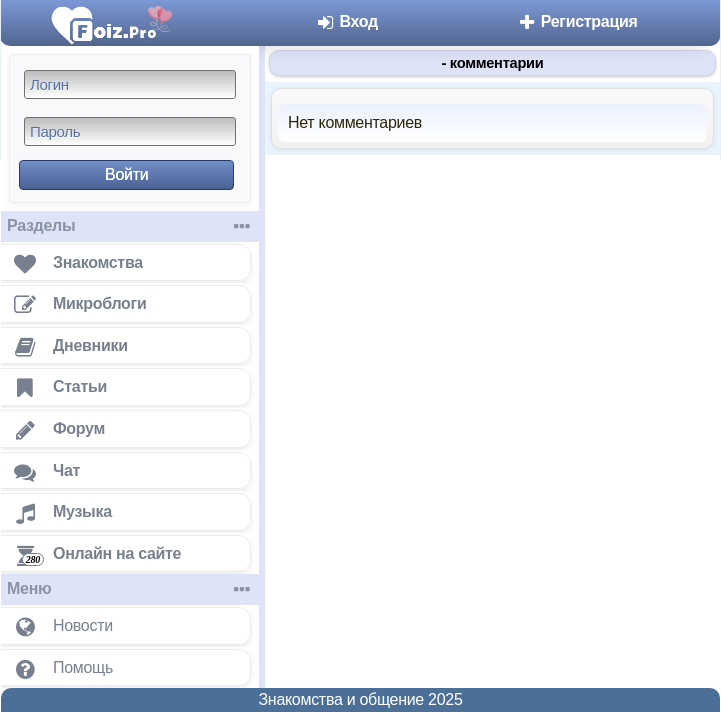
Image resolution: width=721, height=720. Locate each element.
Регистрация (577, 21)
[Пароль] (130, 131)
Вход (346, 21)
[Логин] (130, 84)
